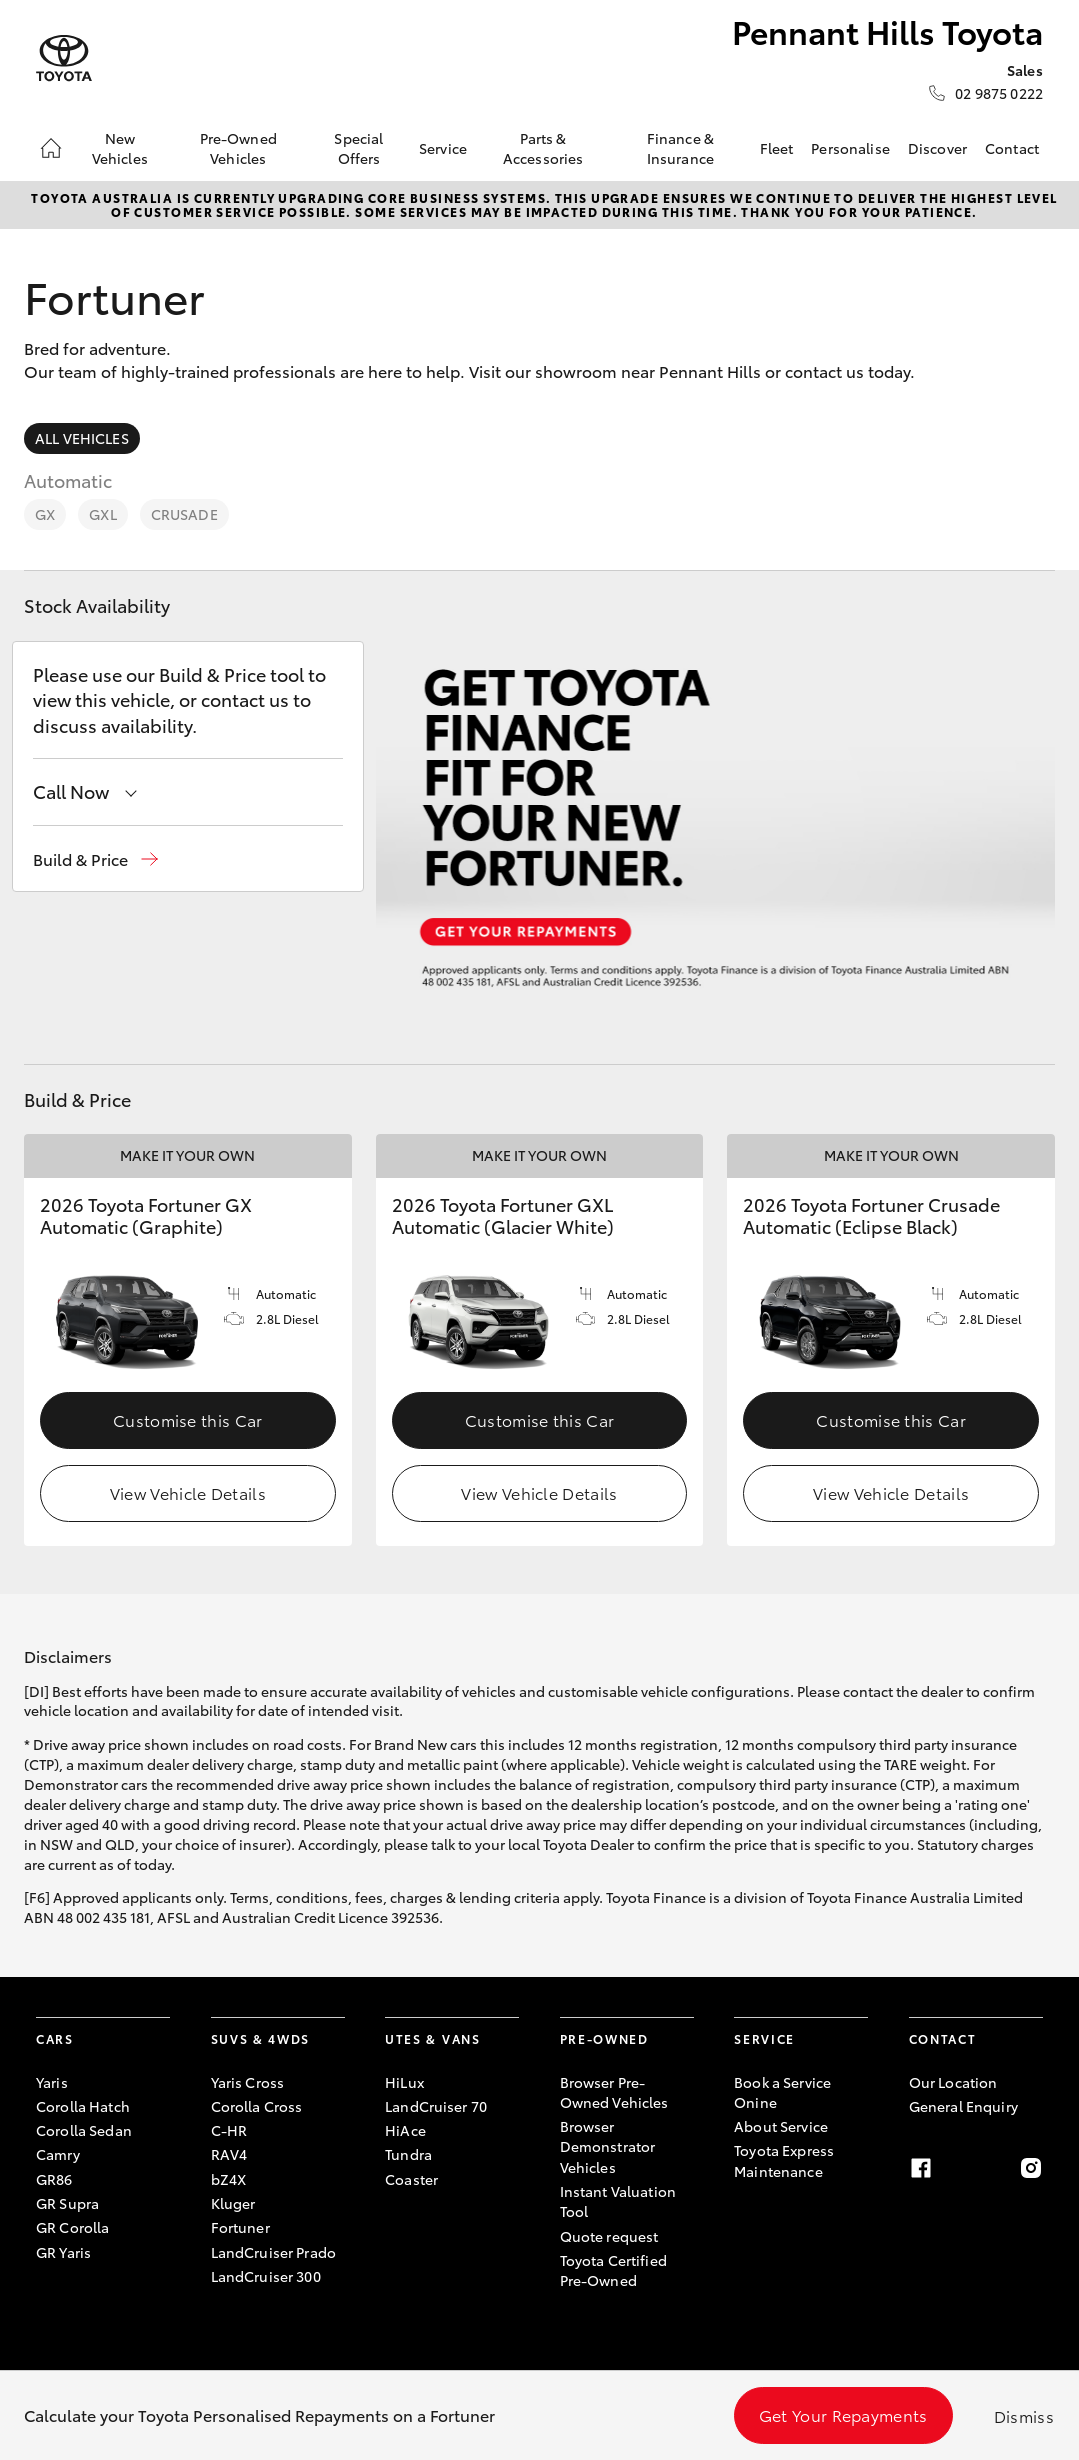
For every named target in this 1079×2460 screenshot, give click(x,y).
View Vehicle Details (188, 1492)
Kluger (233, 2203)
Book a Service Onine (782, 2092)
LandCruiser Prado (273, 2252)
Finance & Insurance (680, 148)
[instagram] (1031, 2168)
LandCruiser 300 (266, 2276)
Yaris (52, 2082)
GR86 (54, 2179)
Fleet (777, 148)
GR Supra (67, 2203)
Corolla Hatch (83, 2106)
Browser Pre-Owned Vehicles (614, 2092)
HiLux (404, 2082)
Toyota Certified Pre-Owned (613, 2270)
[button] (95, 859)
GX (45, 514)
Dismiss (1024, 2415)
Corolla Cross (257, 2106)
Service (443, 148)
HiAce (405, 2130)
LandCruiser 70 (436, 2106)
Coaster (411, 2179)
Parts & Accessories (543, 148)
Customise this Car (188, 1419)
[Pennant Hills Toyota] (64, 58)
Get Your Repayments (843, 2414)
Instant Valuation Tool (618, 2201)
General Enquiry (963, 2106)
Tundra (408, 2154)
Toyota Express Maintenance (784, 2160)
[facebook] (921, 2168)
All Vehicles (82, 438)
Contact (1012, 148)
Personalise (850, 148)
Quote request (609, 2236)
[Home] (51, 148)
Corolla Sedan (84, 2130)
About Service (781, 2126)
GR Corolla (72, 2227)
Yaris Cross (248, 2082)
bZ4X (229, 2179)
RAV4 (229, 2154)
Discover (937, 148)
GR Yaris (63, 2252)
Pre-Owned (604, 2038)
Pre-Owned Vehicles (238, 148)
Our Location (953, 2082)
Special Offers (358, 148)
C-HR (229, 2130)
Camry (58, 2154)
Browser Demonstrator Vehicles (608, 2146)
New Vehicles (120, 148)
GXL (102, 514)
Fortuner (240, 2227)
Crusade (184, 514)
